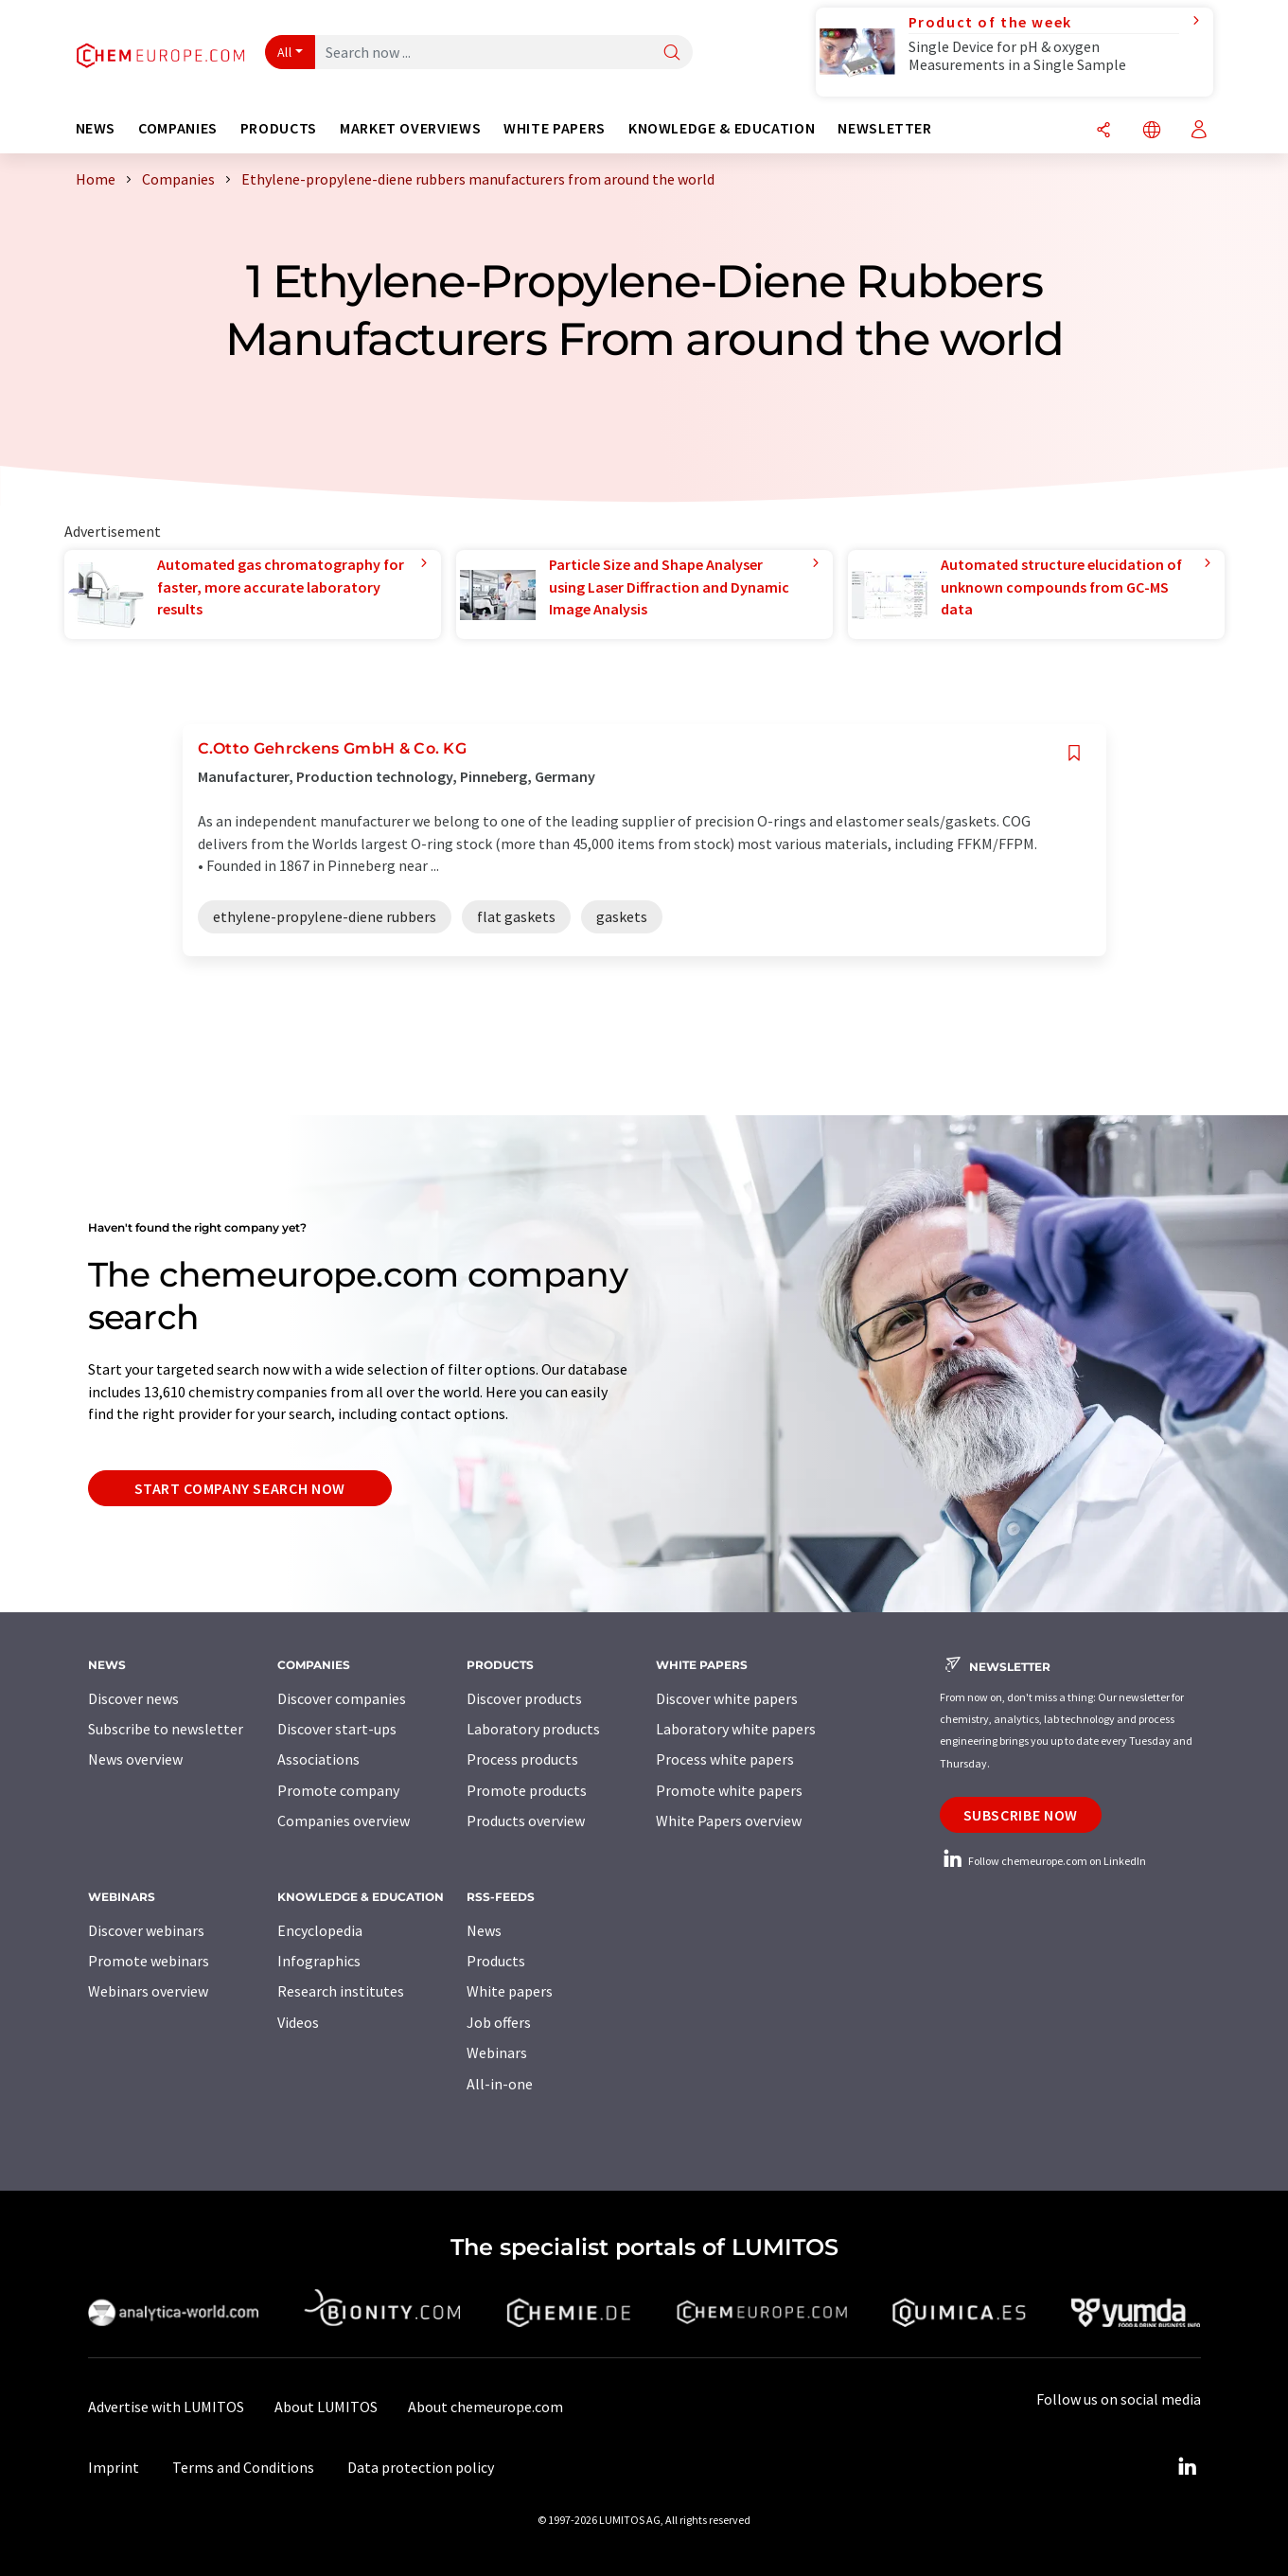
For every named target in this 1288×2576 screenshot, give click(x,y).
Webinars (497, 2052)
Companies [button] (178, 128)
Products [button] (278, 128)
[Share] (1103, 131)
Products (496, 1960)
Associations (318, 1759)
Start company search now (239, 1488)
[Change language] (1151, 131)
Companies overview (343, 1820)
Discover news (133, 1698)
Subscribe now (1020, 1814)
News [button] (96, 128)
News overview (135, 1759)
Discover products (524, 1698)
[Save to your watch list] (1074, 753)
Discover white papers (727, 1698)
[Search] (672, 53)
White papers (510, 1990)
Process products (522, 1759)
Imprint (113, 2467)
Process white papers (725, 1759)
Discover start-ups (337, 1728)
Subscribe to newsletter (165, 1728)
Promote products (527, 1790)
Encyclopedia (319, 1930)
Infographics (319, 1960)
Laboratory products (533, 1728)
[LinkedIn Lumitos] (1187, 2467)
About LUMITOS (326, 2406)
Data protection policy (420, 2467)
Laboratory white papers (736, 1728)
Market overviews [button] (410, 128)
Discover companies (341, 1698)
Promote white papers (729, 1790)
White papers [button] (554, 128)
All (284, 52)
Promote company (338, 1790)
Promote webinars (148, 1960)
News (484, 1930)
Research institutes (340, 1990)
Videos (298, 2022)
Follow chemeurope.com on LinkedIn (1043, 1861)
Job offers (499, 2022)
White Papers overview (729, 1820)
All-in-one (500, 2083)
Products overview (526, 1820)
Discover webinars (146, 1930)
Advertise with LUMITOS (166, 2406)
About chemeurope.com (485, 2406)
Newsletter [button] (884, 128)
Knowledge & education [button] (721, 128)
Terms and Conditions (243, 2467)
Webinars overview (148, 1990)
